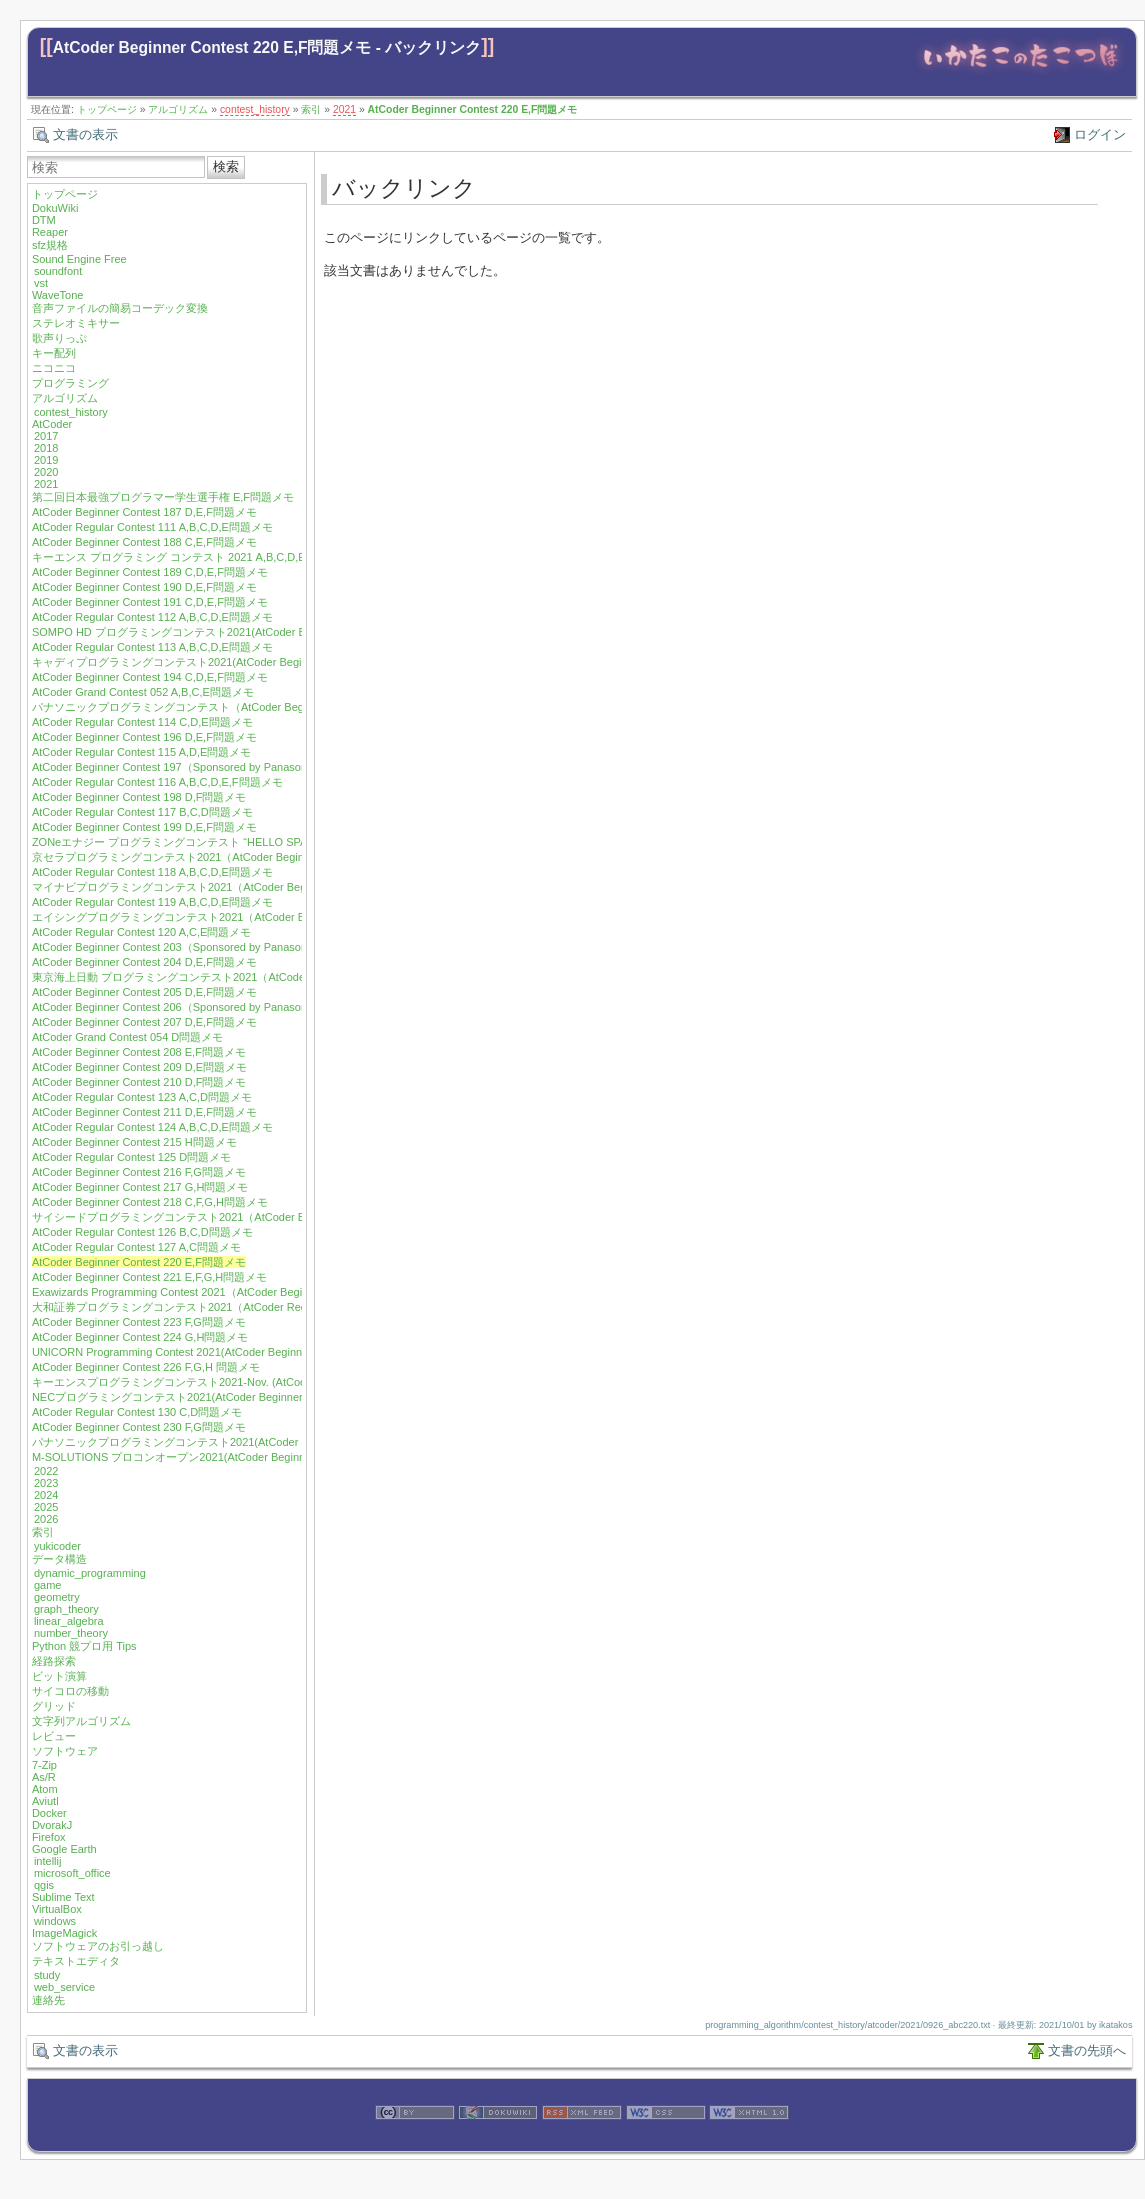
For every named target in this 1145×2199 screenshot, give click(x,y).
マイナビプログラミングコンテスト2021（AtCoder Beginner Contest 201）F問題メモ (243, 887)
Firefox (49, 1837)
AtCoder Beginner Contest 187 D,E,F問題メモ (144, 512)
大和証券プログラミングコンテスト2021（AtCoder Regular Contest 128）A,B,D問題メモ (252, 1307)
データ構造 (59, 1559)
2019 (46, 460)
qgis (44, 1885)
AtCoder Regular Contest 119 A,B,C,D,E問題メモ (152, 902)
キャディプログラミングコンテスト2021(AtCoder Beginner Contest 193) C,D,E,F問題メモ (254, 662)
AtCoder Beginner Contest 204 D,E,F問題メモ (144, 962)
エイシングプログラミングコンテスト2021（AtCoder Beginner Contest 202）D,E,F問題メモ (259, 917)
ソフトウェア (65, 1751)
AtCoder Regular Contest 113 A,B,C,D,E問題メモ (152, 647)
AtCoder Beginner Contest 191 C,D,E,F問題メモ (150, 602)
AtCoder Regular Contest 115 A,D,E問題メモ (141, 752)
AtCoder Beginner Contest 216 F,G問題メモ (139, 1172)
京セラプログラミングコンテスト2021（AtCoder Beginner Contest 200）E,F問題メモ (243, 857)
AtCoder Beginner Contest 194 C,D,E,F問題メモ (150, 677)
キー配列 (54, 353)
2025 (46, 1507)
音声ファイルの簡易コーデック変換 (120, 308)
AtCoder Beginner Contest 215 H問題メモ (134, 1142)
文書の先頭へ (1087, 2050)
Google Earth (64, 1849)
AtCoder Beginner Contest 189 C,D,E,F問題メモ (150, 572)
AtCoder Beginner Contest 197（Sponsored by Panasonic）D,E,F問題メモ (215, 767)
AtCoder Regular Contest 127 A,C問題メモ (136, 1247)
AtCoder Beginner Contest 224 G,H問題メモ (140, 1337)
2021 (344, 109)
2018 (46, 448)
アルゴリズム (178, 109)
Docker (49, 1813)
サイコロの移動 (70, 1691)
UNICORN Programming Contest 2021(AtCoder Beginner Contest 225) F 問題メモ (233, 1352)
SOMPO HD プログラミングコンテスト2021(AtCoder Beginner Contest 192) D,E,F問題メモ (258, 632)
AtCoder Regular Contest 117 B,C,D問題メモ (142, 812)
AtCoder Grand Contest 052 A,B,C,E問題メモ (143, 692)
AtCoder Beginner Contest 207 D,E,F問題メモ (144, 1022)
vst (41, 283)
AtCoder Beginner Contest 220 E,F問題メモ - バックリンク (267, 47)
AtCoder (52, 424)
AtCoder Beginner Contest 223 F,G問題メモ (139, 1322)
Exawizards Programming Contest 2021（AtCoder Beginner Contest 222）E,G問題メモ (246, 1292)
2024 (46, 1495)
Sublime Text (63, 1897)
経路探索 (54, 1661)
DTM (44, 220)
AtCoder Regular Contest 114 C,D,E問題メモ (142, 722)
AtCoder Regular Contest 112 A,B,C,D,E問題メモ (152, 617)
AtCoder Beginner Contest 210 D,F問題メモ (139, 1082)
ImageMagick (64, 1933)
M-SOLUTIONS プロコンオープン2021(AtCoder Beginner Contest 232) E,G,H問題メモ (245, 1457)
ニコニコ (54, 368)
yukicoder (57, 1546)
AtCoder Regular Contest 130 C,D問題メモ (137, 1412)
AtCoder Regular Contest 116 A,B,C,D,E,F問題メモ (157, 782)
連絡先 (48, 2000)
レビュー (54, 1736)
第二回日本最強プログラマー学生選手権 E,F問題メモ (163, 497)
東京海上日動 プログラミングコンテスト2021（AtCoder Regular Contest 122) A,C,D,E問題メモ (267, 977)
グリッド (54, 1706)
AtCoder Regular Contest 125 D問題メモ (131, 1157)
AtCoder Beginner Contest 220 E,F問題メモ (473, 109)
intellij (48, 1861)
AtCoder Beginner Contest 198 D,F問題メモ (139, 797)
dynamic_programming (90, 1573)
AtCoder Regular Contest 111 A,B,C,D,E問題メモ (152, 527)
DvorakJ (52, 1825)
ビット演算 (59, 1676)
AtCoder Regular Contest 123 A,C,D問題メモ (142, 1097)
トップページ (107, 109)
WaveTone (58, 295)
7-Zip (44, 1765)
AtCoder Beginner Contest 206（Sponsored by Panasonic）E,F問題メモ (209, 1007)
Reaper (50, 232)
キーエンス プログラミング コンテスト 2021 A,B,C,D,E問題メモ (191, 557)
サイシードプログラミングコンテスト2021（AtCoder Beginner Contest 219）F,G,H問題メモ (259, 1217)
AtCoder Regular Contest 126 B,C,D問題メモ (142, 1232)
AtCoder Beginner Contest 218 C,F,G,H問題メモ (150, 1202)
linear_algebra (69, 1621)
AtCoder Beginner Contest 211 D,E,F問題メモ (144, 1112)
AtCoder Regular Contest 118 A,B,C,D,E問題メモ (152, 872)
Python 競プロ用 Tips (84, 1646)
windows (55, 1921)
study (47, 1975)
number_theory (71, 1633)
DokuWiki (55, 208)
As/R (44, 1777)
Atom (45, 1789)
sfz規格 (50, 245)
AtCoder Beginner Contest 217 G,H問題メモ (140, 1187)
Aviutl (45, 1801)
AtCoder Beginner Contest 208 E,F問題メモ (139, 1052)
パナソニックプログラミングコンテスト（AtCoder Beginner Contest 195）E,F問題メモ (247, 707)
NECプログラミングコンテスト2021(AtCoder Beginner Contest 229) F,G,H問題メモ (238, 1397)
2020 (46, 472)
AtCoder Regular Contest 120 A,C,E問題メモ (141, 932)
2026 (46, 1519)
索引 (311, 109)
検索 (226, 166)
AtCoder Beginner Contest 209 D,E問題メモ (139, 1067)
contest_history (255, 109)
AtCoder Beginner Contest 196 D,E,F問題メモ (144, 737)
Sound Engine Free (79, 259)
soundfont (58, 271)
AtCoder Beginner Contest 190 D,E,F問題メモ (144, 587)
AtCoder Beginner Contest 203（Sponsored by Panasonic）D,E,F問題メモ (215, 947)
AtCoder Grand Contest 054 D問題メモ (127, 1037)
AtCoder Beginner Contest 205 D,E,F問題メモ (144, 992)
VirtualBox (57, 1909)
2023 (46, 1483)
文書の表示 (85, 134)
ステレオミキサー (76, 323)
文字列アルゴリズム (81, 1721)
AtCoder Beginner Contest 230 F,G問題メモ (139, 1427)
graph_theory (66, 1609)
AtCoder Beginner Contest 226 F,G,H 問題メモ (146, 1367)
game (48, 1585)
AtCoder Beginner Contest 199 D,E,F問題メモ (144, 827)
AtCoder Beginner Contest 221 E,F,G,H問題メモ (149, 1277)
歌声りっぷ (59, 338)
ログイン (1100, 134)
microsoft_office (72, 1873)
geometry (57, 1597)
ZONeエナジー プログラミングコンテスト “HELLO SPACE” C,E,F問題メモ (217, 842)
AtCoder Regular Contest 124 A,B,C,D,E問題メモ (152, 1127)
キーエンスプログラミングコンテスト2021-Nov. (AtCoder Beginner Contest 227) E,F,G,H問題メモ (273, 1382)
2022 (46, 1471)
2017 (46, 436)
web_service (64, 1987)
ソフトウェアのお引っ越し (98, 1946)
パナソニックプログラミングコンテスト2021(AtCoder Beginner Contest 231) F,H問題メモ (253, 1442)
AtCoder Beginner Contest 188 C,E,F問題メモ (144, 542)
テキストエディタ (76, 1961)
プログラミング (70, 383)
